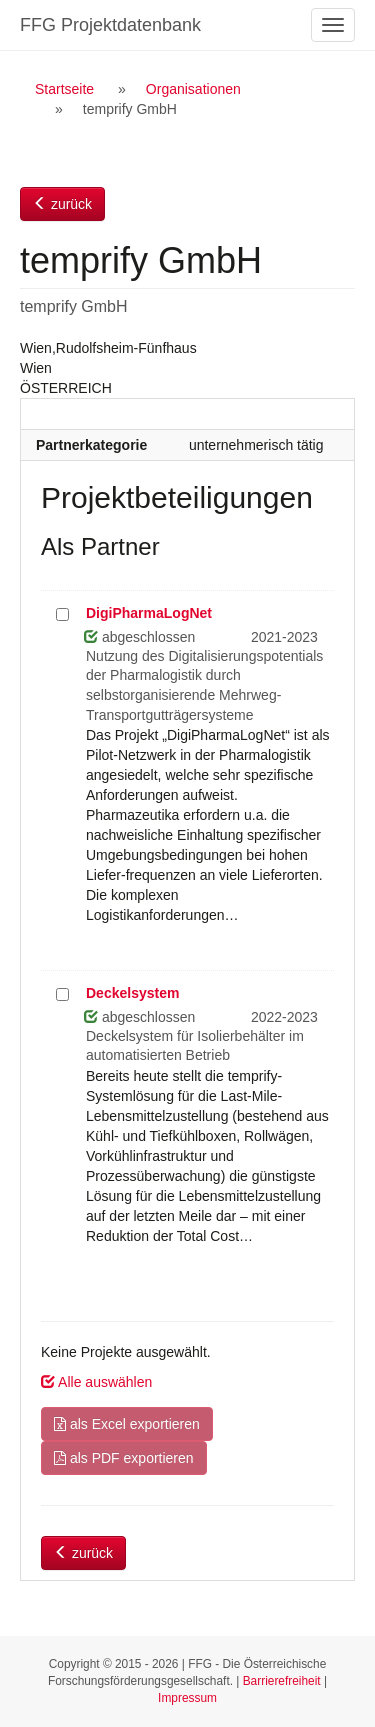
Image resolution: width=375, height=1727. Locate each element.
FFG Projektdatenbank (110, 25)
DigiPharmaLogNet (149, 613)
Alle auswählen (96, 1382)
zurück (62, 204)
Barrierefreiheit (282, 1681)
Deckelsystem (132, 993)
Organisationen (193, 89)
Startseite (64, 89)
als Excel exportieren (127, 1424)
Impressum (187, 1698)
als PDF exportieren (124, 1458)
